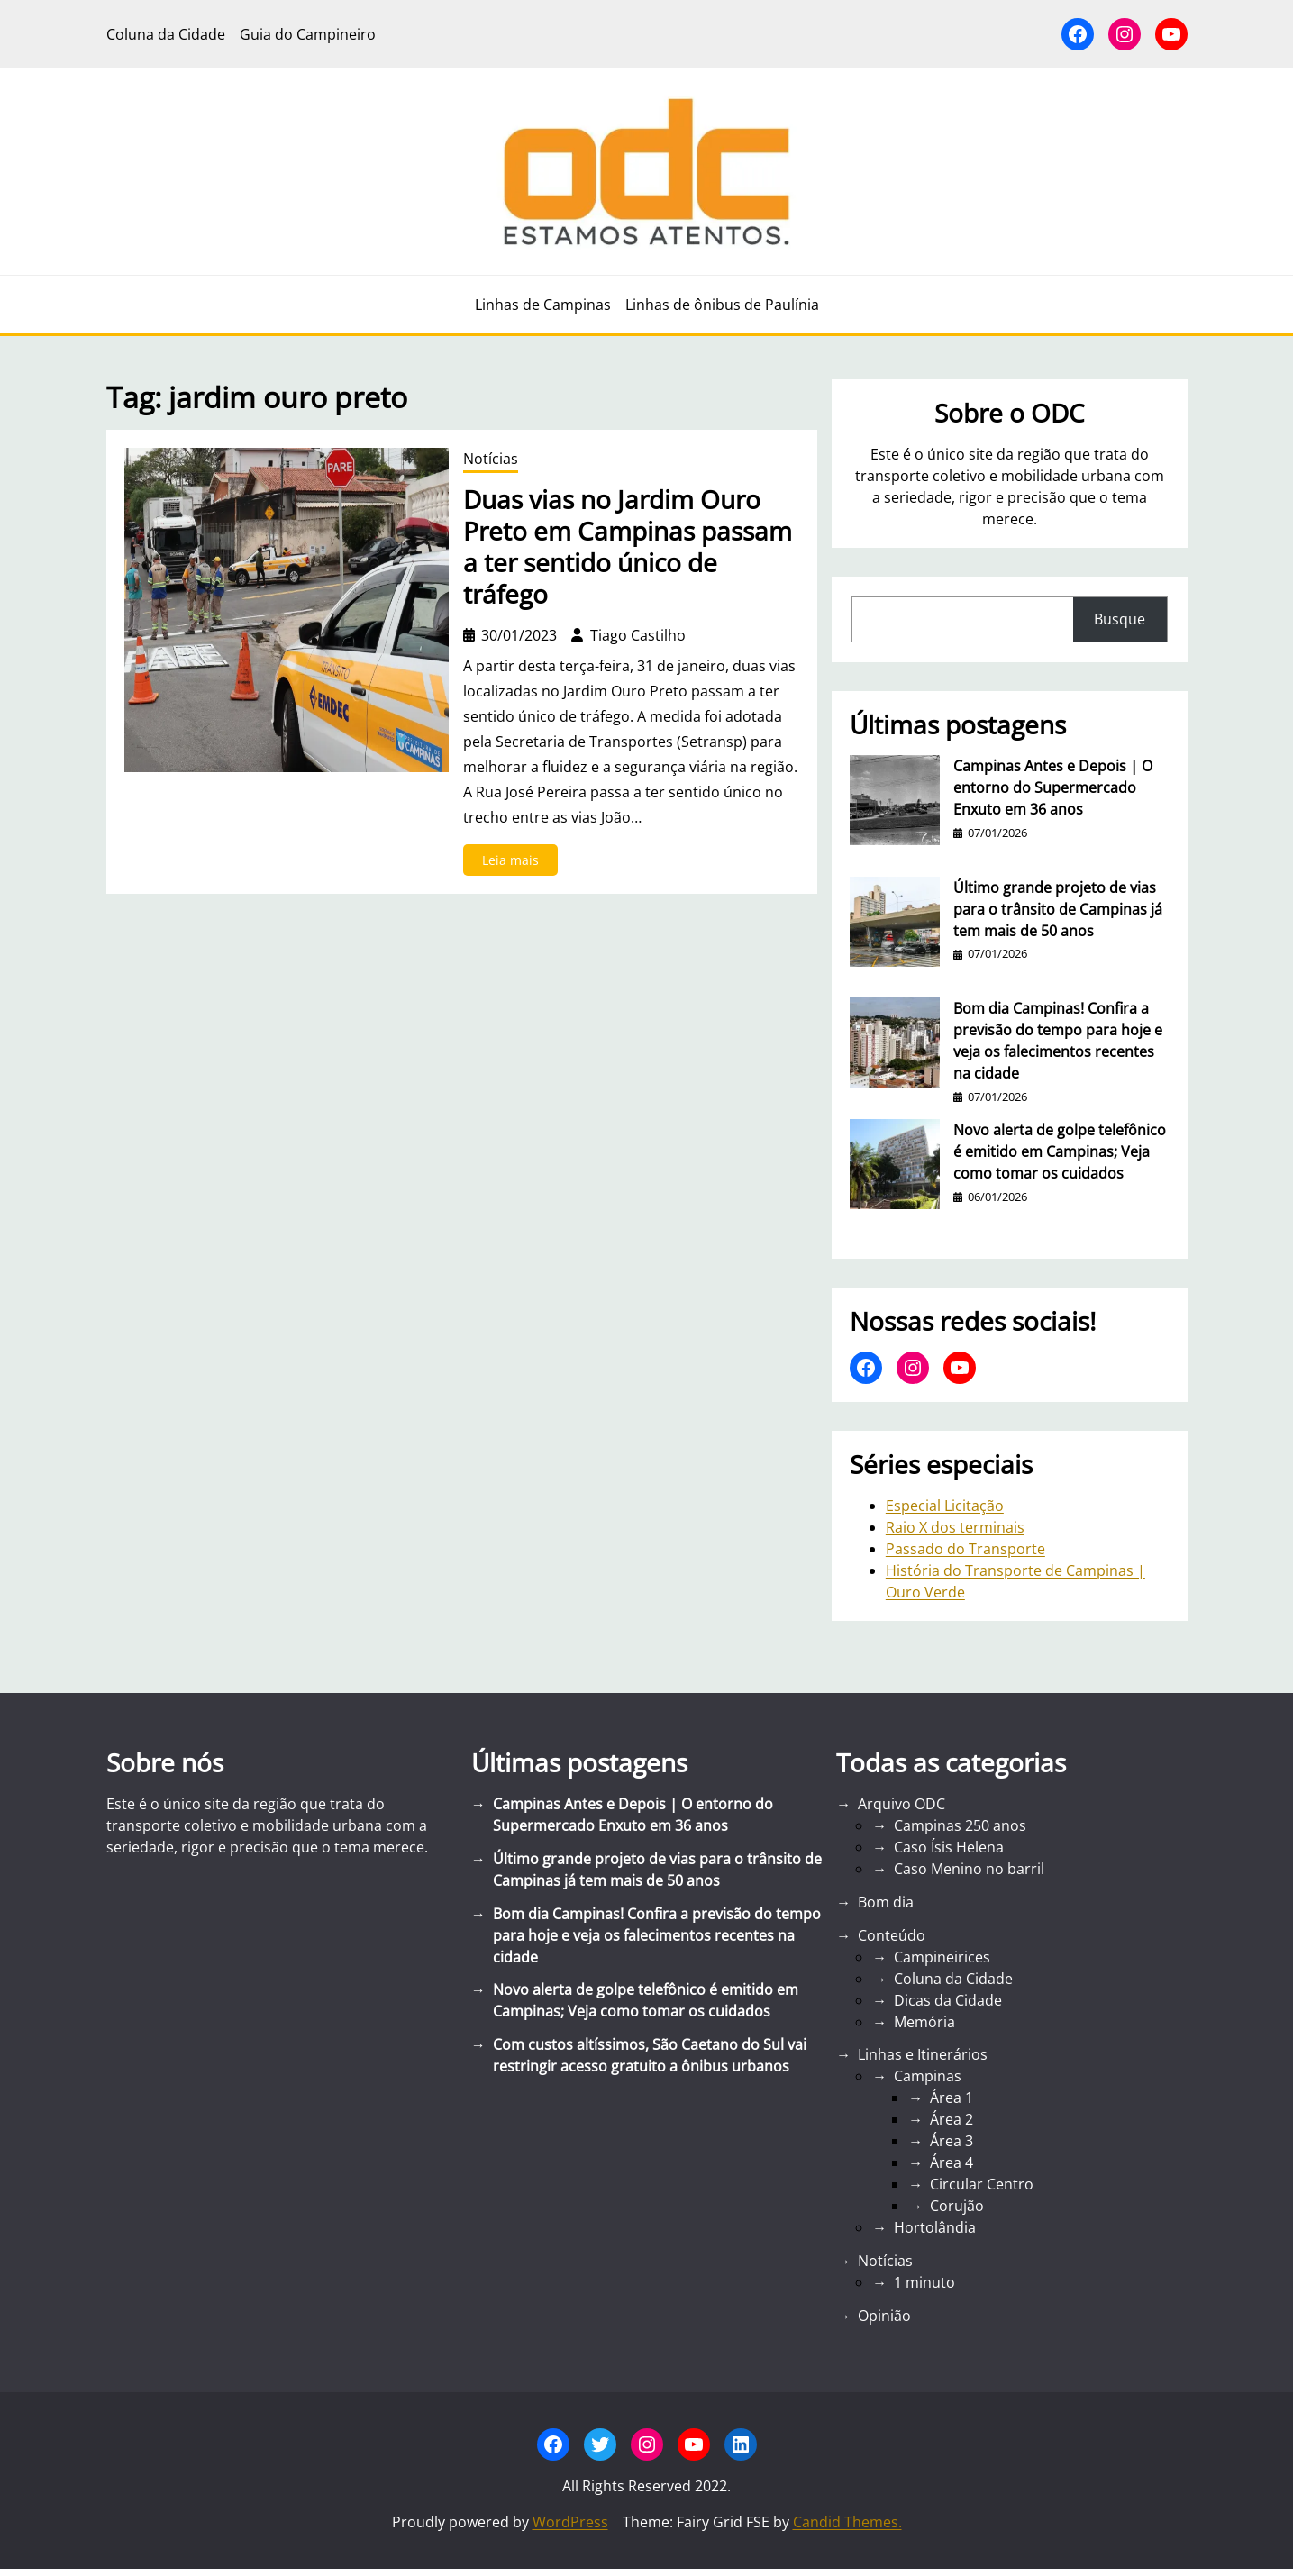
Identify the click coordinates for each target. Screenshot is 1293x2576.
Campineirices (942, 1957)
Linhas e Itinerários (923, 2054)
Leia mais (516, 863)
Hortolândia (935, 2227)
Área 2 (951, 2119)
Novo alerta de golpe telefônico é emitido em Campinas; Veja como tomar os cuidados (1059, 1151)
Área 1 (951, 2097)
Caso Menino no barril (969, 1869)
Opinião (884, 2316)
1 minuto (924, 2282)
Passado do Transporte (965, 1549)
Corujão (957, 2206)
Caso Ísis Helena (949, 1847)
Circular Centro (981, 2184)
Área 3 (951, 2141)
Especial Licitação (945, 1506)
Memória (924, 2022)
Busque (1119, 619)
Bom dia (886, 1902)
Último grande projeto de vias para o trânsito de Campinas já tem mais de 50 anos (1057, 909)
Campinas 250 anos (960, 1825)
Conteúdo (891, 1935)
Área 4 (951, 2162)
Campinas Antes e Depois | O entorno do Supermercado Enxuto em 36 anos (1052, 787)
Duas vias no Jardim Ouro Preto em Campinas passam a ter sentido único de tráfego (627, 547)
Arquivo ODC (901, 1804)
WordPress (570, 2522)
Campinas (927, 2076)
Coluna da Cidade (953, 1979)
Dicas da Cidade (948, 2000)
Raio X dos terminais (955, 1527)
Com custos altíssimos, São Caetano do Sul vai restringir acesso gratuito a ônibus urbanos (649, 2055)
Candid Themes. (847, 2522)
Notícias (490, 459)
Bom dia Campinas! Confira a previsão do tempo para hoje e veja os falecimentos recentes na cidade (1057, 1040)
